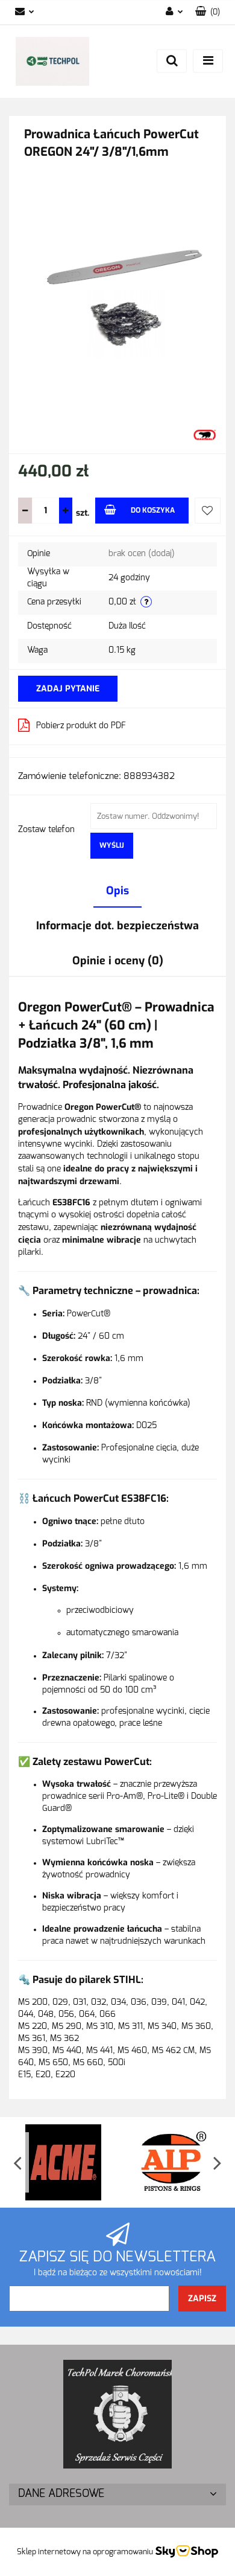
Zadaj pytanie (67, 688)
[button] (207, 12)
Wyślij (111, 845)
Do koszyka (139, 509)
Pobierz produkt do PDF (72, 725)
